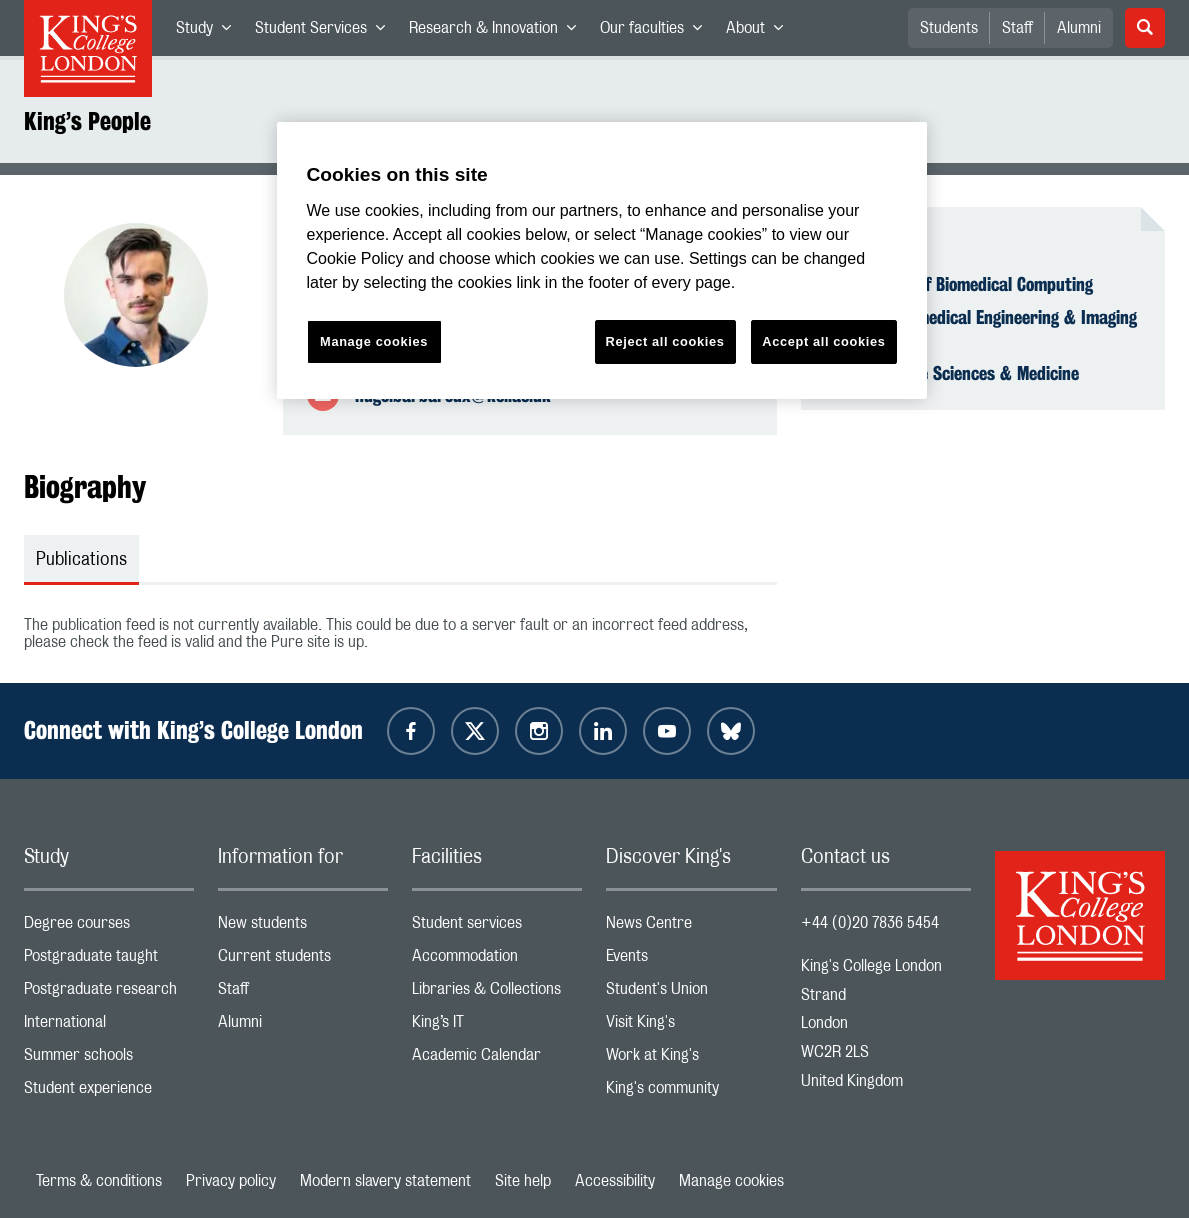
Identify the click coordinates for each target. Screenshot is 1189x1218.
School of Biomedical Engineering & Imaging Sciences (981, 328)
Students (949, 28)
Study (209, 32)
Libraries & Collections (497, 993)
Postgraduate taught (109, 960)
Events (691, 960)
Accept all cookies (823, 341)
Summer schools (109, 1059)
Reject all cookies (665, 341)
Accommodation (497, 960)
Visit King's (691, 1026)
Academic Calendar (497, 1059)
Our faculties (657, 32)
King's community (691, 1092)
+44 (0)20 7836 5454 (870, 923)
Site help (523, 1181)
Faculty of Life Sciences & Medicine (952, 373)
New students (303, 927)
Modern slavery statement (385, 1181)
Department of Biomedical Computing (959, 284)
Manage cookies (731, 1181)
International (109, 1026)
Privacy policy (231, 1181)
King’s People (87, 121)
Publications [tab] (81, 560)
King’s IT (497, 1026)
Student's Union (691, 993)
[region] (602, 260)
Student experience (109, 1092)
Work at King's (691, 1059)
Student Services (326, 32)
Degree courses (109, 927)
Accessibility (615, 1181)
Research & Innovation (498, 32)
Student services (497, 927)
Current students (303, 960)
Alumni (1079, 28)
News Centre (691, 927)
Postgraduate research (109, 993)
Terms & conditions (99, 1181)
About (760, 32)
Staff (1017, 28)
